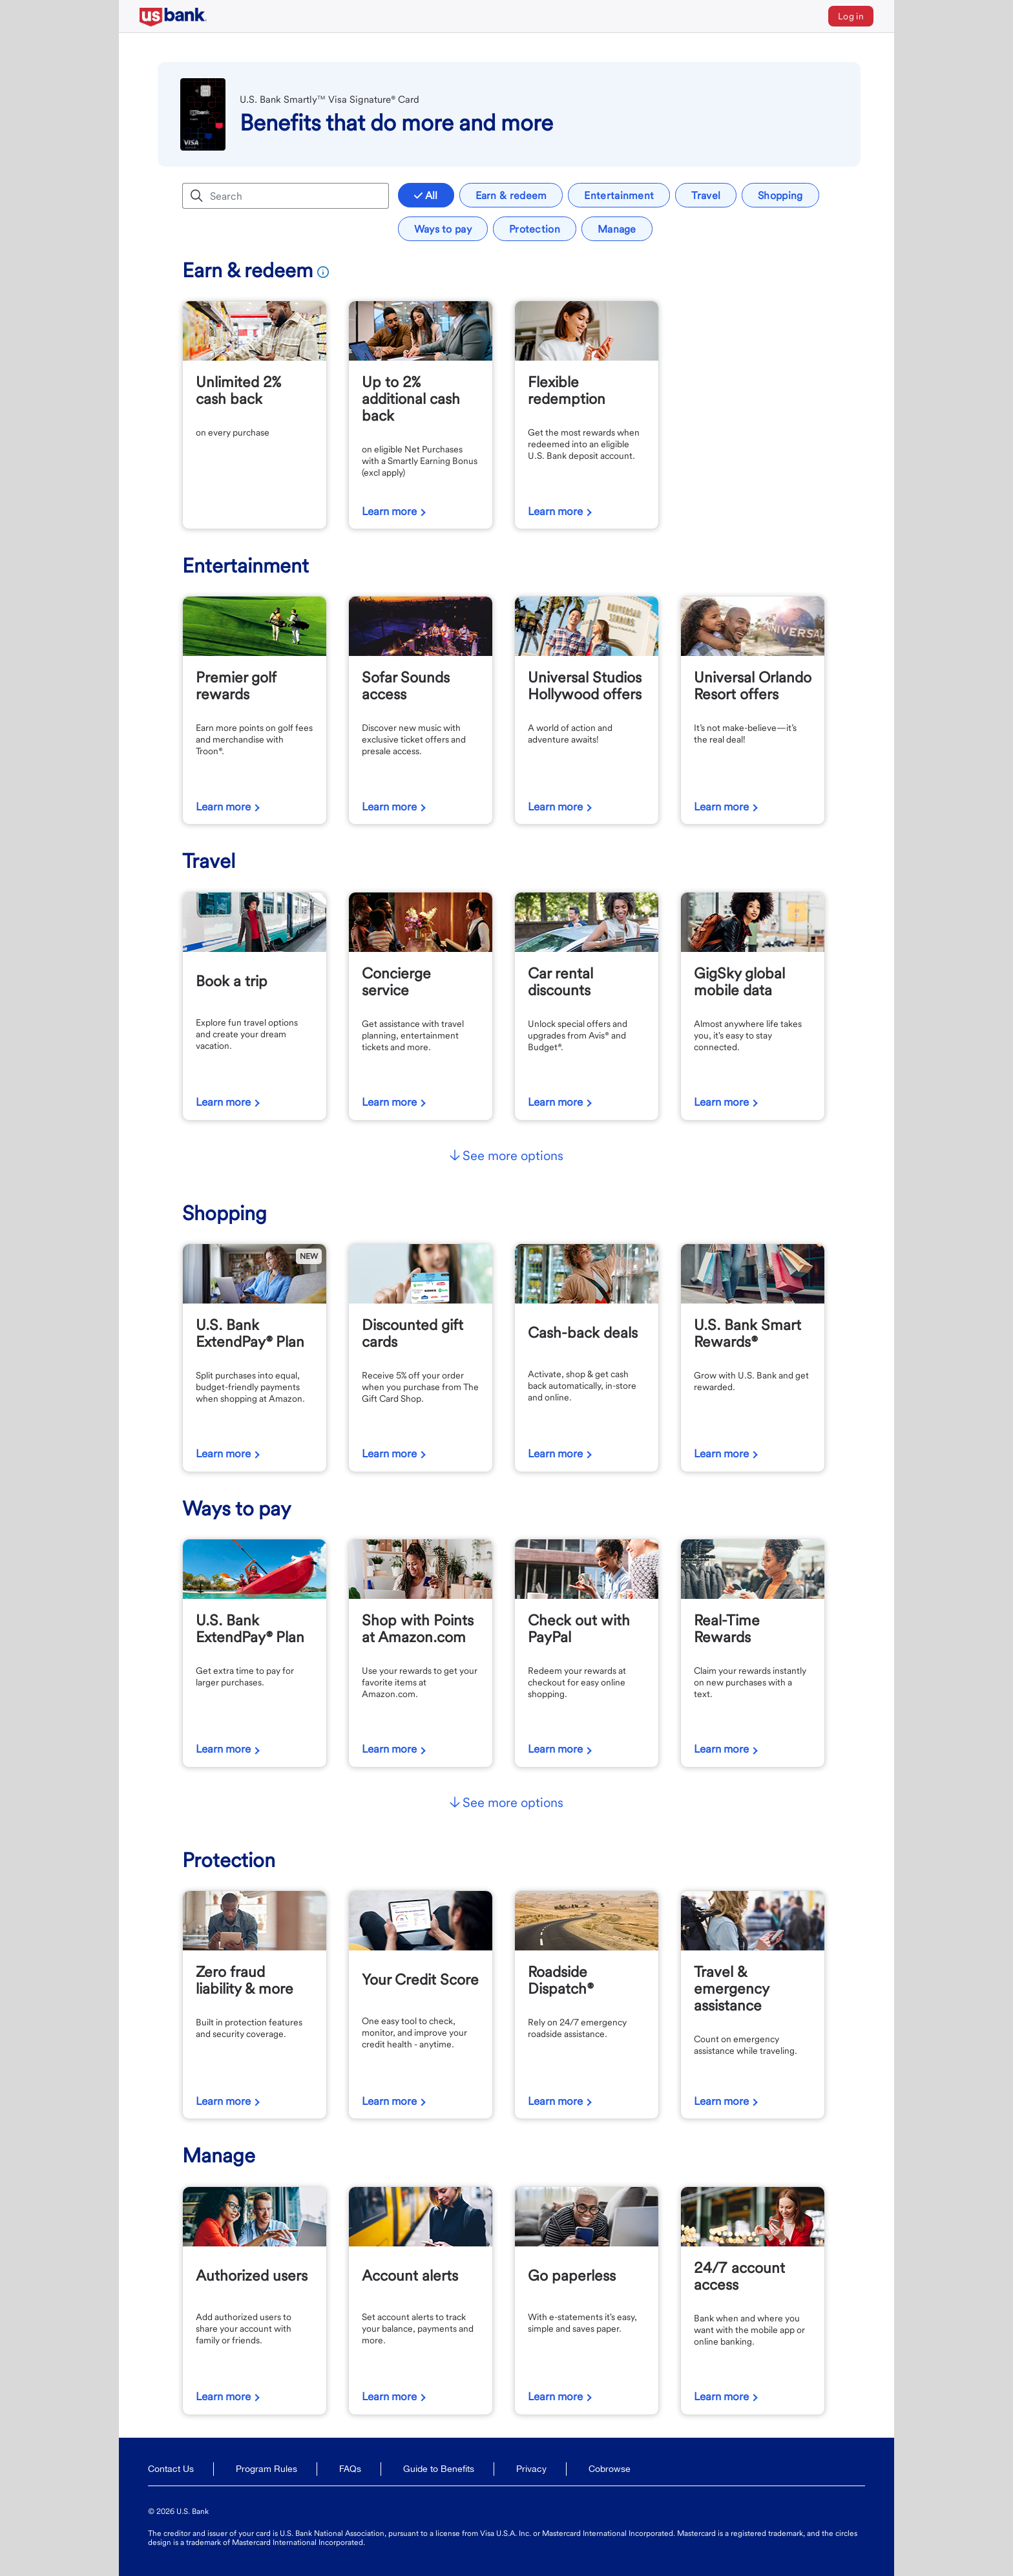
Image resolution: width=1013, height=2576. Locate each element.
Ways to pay (443, 229)
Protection (534, 229)
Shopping (780, 195)
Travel (705, 195)
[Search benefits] (297, 196)
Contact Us (171, 2469)
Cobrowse (610, 2469)
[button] (506, 1156)
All (426, 195)
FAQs (350, 2469)
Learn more (389, 511)
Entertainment (619, 195)
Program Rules (266, 2469)
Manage (617, 229)
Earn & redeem (511, 195)
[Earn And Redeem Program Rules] (321, 270)
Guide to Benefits (438, 2469)
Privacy (531, 2469)
